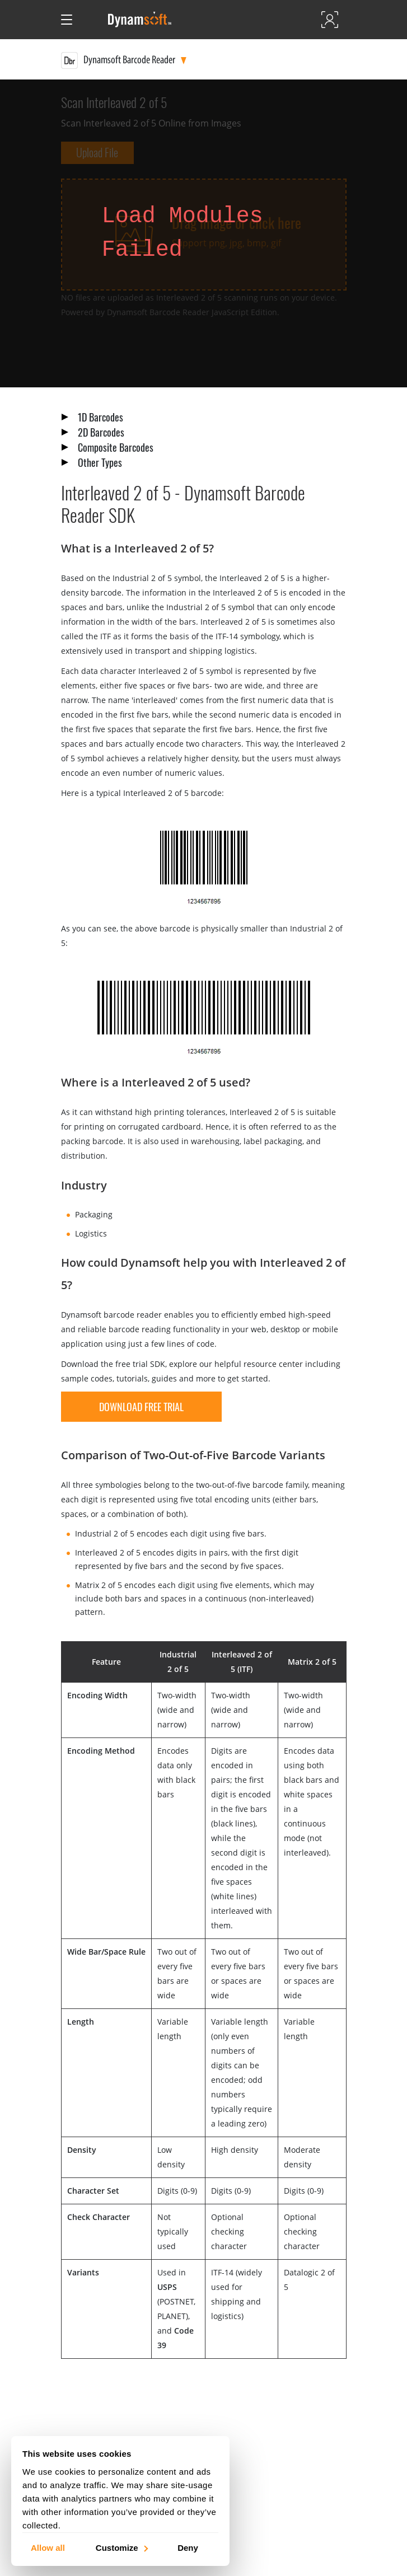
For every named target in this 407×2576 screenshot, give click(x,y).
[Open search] (90, 19)
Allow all (48, 2547)
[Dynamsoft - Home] (140, 19)
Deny (187, 2547)
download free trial (141, 1406)
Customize (121, 2547)
